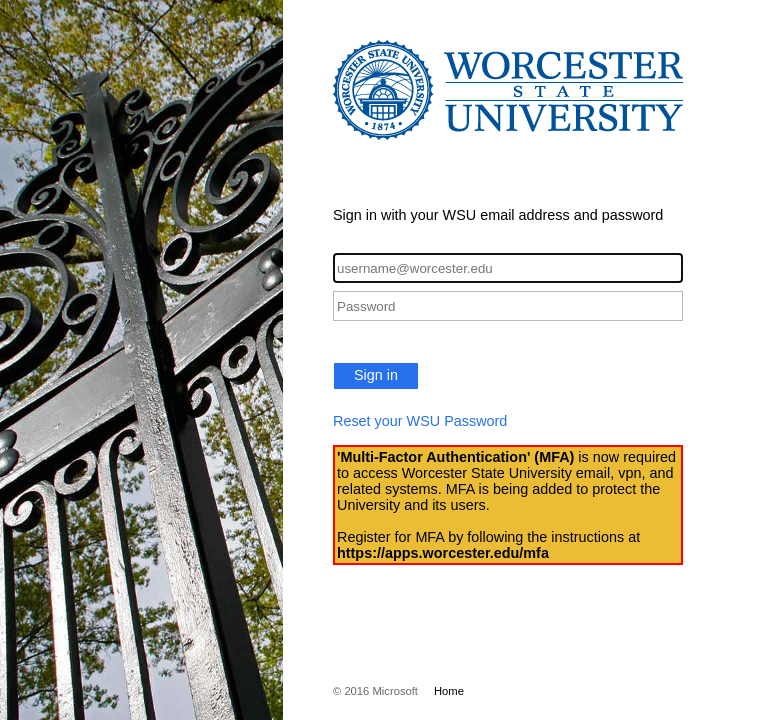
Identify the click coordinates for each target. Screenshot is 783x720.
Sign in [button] (376, 375)
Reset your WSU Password (420, 421)
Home (449, 691)
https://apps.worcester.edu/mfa (443, 553)
